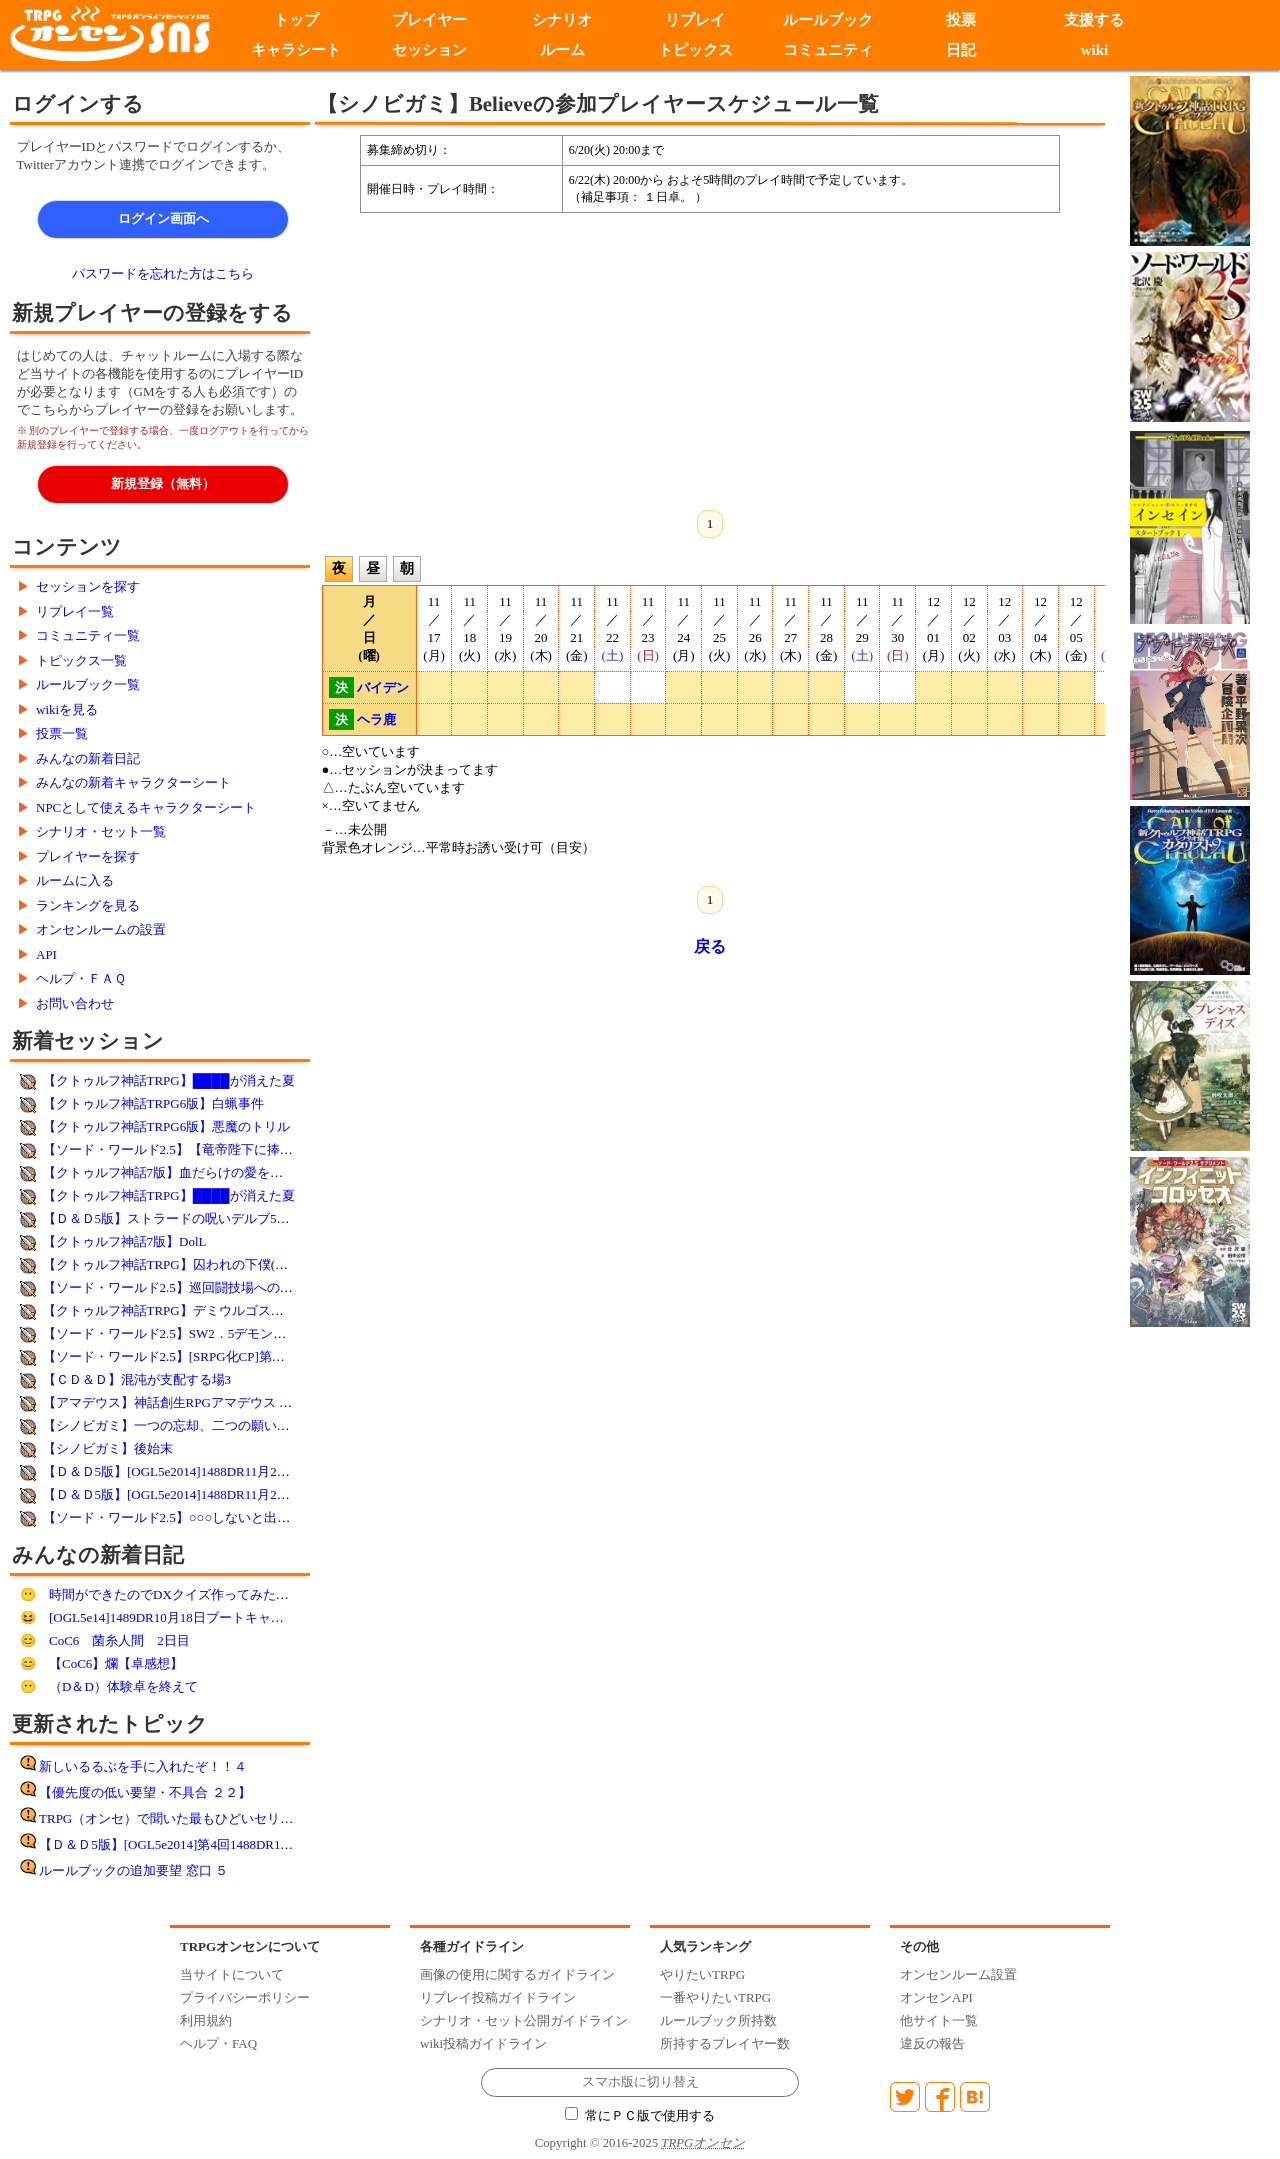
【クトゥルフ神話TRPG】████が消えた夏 (169, 1080)
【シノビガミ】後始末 (108, 1448)
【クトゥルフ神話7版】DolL (125, 1241)
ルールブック (828, 20)
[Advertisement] (545, 358)
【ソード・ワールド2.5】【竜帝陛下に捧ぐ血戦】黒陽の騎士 (220, 1149)
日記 (961, 50)
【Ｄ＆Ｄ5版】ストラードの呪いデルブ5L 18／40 (185, 1218)
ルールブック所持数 (718, 2020)
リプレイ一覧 (75, 611)
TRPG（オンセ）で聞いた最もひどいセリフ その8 (189, 1818)
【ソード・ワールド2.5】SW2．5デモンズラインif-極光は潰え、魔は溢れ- (257, 1333)
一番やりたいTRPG (715, 1997)
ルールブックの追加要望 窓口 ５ (133, 1870)
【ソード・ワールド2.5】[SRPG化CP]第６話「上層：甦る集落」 (229, 1356)
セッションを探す (88, 586)
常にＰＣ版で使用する (640, 2116)
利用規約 (206, 2020)
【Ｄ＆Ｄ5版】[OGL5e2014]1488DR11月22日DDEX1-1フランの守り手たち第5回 (271, 1494)
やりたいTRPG (702, 1974)
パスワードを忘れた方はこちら (163, 273)
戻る (710, 946)
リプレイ (695, 20)
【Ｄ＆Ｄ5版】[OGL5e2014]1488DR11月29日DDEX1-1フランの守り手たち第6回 (271, 1471)
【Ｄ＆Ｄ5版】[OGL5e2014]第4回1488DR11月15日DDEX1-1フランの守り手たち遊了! (282, 1844)
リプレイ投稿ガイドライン (498, 1997)
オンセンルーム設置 (958, 1974)
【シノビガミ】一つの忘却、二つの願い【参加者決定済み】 (218, 1425)
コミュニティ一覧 (88, 635)
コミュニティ (828, 50)
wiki (1095, 50)
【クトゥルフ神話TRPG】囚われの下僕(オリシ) (181, 1264)
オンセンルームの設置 (101, 929)
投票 (961, 20)
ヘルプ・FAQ (218, 2043)
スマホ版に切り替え (640, 2082)
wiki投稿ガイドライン (483, 2043)
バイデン (383, 687)
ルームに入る (75, 880)
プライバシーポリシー (245, 1997)
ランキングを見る (88, 905)
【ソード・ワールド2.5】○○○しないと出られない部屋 (199, 1517)
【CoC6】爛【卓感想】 (116, 1663)
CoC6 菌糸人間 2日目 (119, 1640)
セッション (429, 50)
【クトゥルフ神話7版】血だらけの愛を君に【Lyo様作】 (206, 1172)
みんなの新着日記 (88, 758)
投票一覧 (62, 733)
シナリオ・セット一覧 (101, 831)
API (46, 954)
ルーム (562, 50)
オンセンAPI (936, 1997)
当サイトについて (232, 1974)
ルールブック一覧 (88, 684)
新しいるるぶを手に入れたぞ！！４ (143, 1766)
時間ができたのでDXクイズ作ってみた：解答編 (188, 1594)
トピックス (695, 50)
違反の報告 (932, 2043)
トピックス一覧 (81, 660)
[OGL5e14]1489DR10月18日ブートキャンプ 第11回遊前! (209, 1617)
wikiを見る (67, 709)
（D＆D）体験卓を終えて (123, 1686)
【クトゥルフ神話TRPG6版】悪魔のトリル (167, 1126)
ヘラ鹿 (376, 719)
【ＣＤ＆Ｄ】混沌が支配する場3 (137, 1379)
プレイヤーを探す (88, 856)
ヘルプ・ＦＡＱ (81, 978)
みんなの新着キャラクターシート (133, 782)
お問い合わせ (75, 1003)
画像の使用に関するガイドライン (517, 1974)
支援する (1094, 20)
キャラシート (296, 50)
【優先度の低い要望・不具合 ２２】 (144, 1792)
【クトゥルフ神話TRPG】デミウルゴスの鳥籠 (176, 1310)
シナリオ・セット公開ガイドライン (524, 2020)
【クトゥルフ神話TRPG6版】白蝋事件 (154, 1103)
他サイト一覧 (939, 2020)
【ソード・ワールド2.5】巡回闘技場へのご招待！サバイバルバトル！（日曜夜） (278, 1287)
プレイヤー (429, 20)
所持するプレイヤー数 (725, 2043)
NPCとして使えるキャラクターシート (146, 807)
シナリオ (562, 20)
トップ (296, 20)
